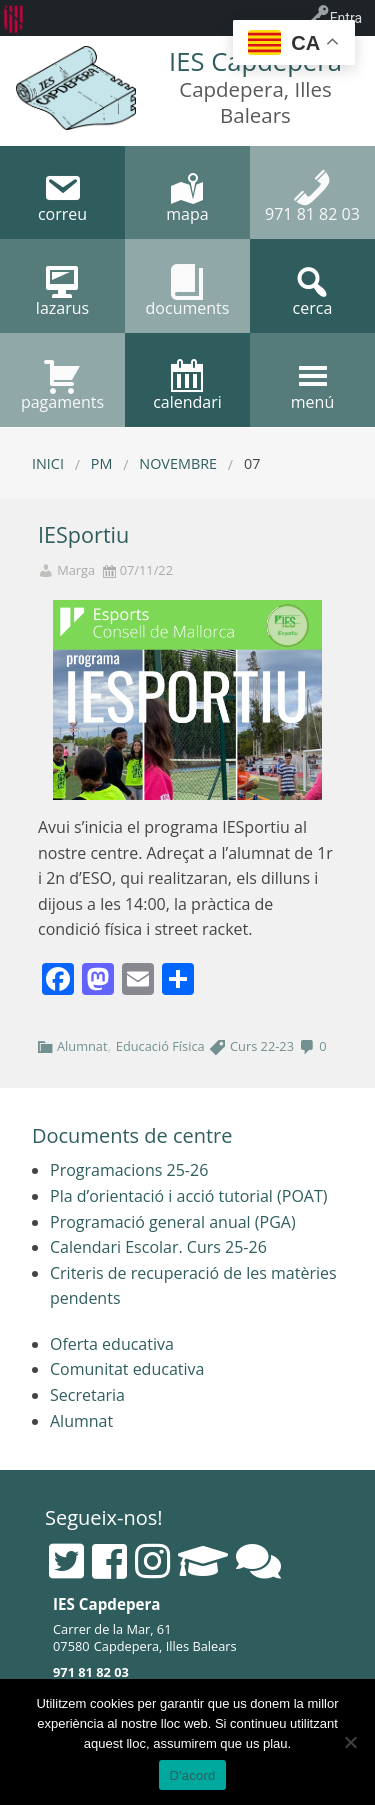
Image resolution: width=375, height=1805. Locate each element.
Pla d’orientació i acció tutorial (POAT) (188, 1196)
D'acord (192, 1775)
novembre (178, 463)
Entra (346, 18)
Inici (48, 463)
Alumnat (82, 1046)
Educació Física (160, 1046)
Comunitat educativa (127, 1369)
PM (102, 463)
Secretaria (87, 1395)
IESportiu (83, 534)
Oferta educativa (112, 1344)
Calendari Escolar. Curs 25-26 (158, 1247)
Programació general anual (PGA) (173, 1222)
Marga (76, 570)
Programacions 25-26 (129, 1170)
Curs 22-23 (262, 1046)
